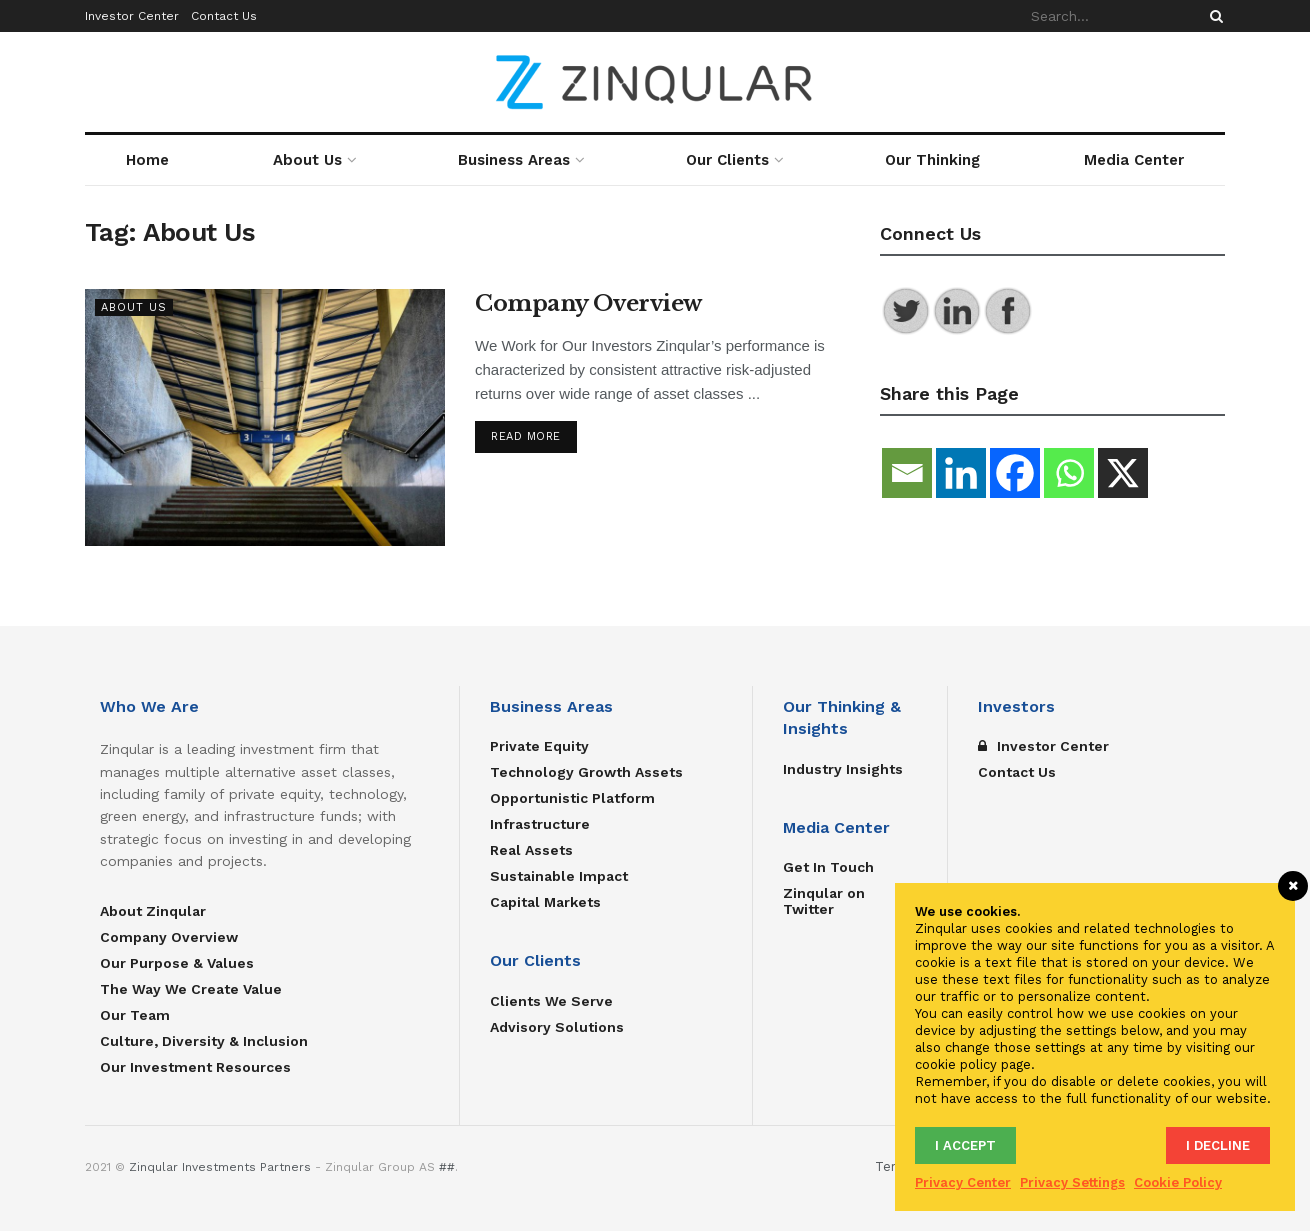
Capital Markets (545, 902)
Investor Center (132, 16)
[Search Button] (1213, 16)
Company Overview (588, 303)
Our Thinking (932, 160)
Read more (526, 436)
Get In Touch (828, 867)
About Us (307, 160)
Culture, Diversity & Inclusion (204, 1041)
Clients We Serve (551, 1001)
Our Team (135, 1015)
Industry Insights (843, 769)
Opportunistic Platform (572, 798)
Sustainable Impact (559, 876)
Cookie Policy (1178, 1182)
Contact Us (224, 16)
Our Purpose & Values (177, 963)
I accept (965, 1145)
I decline (1218, 1145)
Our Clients (727, 160)
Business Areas (514, 160)
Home (147, 160)
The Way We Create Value (191, 989)
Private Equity (539, 746)
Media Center (1134, 160)
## (447, 1167)
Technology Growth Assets (586, 772)
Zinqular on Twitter (824, 901)
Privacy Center (963, 1182)
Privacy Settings (1072, 1182)
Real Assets (531, 850)
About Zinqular (153, 911)
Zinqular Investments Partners (220, 1167)
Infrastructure (540, 824)
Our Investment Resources (195, 1067)
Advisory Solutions (557, 1027)
